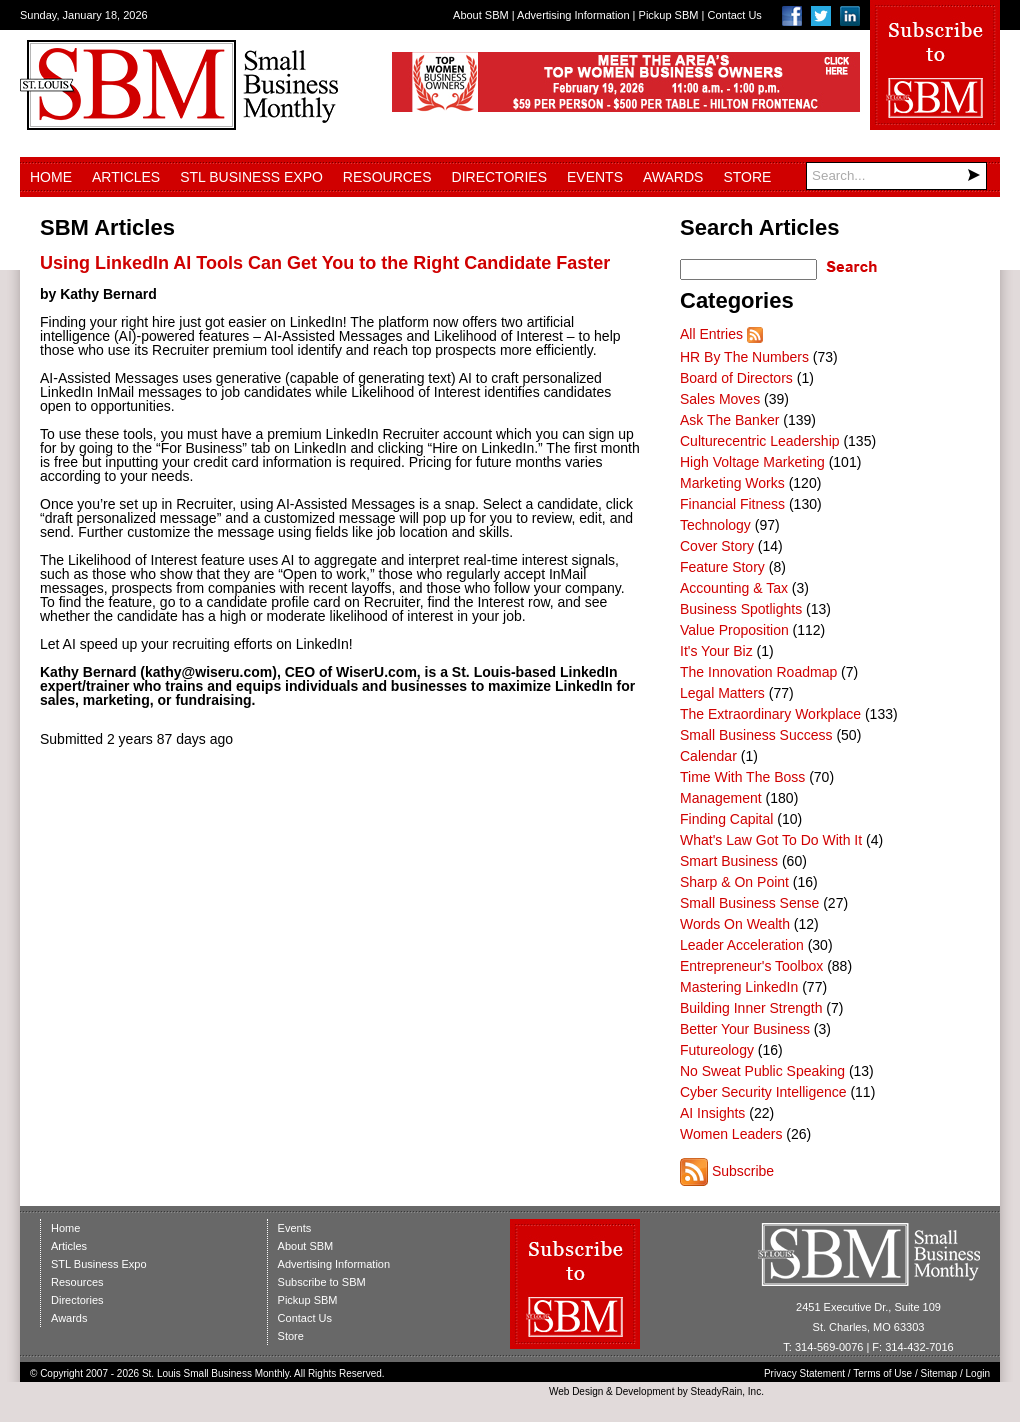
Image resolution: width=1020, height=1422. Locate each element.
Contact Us (734, 15)
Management (721, 798)
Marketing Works (732, 483)
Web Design (576, 1391)
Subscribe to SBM (322, 1282)
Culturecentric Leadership (760, 441)
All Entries (711, 334)
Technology (715, 525)
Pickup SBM (669, 15)
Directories (499, 177)
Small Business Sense (749, 903)
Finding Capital (726, 819)
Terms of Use (882, 1373)
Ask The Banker (729, 420)
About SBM (481, 15)
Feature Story (722, 567)
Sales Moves (720, 399)
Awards (673, 177)
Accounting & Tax (734, 588)
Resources (387, 177)
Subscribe (743, 1171)
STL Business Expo (251, 177)
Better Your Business (745, 1029)
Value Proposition (734, 630)
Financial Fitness (732, 504)
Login (978, 1373)
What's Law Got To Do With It (771, 840)
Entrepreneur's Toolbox (751, 966)
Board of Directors (736, 378)
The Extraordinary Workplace (770, 714)
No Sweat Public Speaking (762, 1071)
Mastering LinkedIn (739, 987)
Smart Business (729, 861)
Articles (126, 177)
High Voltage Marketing (752, 462)
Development (645, 1391)
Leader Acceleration (742, 945)
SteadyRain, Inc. (727, 1391)
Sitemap (939, 1373)
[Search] (896, 176)
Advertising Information (573, 15)
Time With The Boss (742, 777)
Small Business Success (756, 735)
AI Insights (712, 1113)
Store (747, 177)
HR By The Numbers (744, 357)
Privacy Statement (804, 1373)
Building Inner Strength (751, 1008)
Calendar (708, 756)
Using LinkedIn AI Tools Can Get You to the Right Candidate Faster (325, 263)
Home (51, 177)
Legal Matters (722, 693)
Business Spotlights (741, 609)
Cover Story (717, 546)
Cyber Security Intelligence (763, 1092)
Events (595, 177)
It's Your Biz (716, 651)
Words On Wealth (735, 924)
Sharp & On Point (734, 882)
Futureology (717, 1050)
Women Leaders (731, 1134)
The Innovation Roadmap (758, 672)
